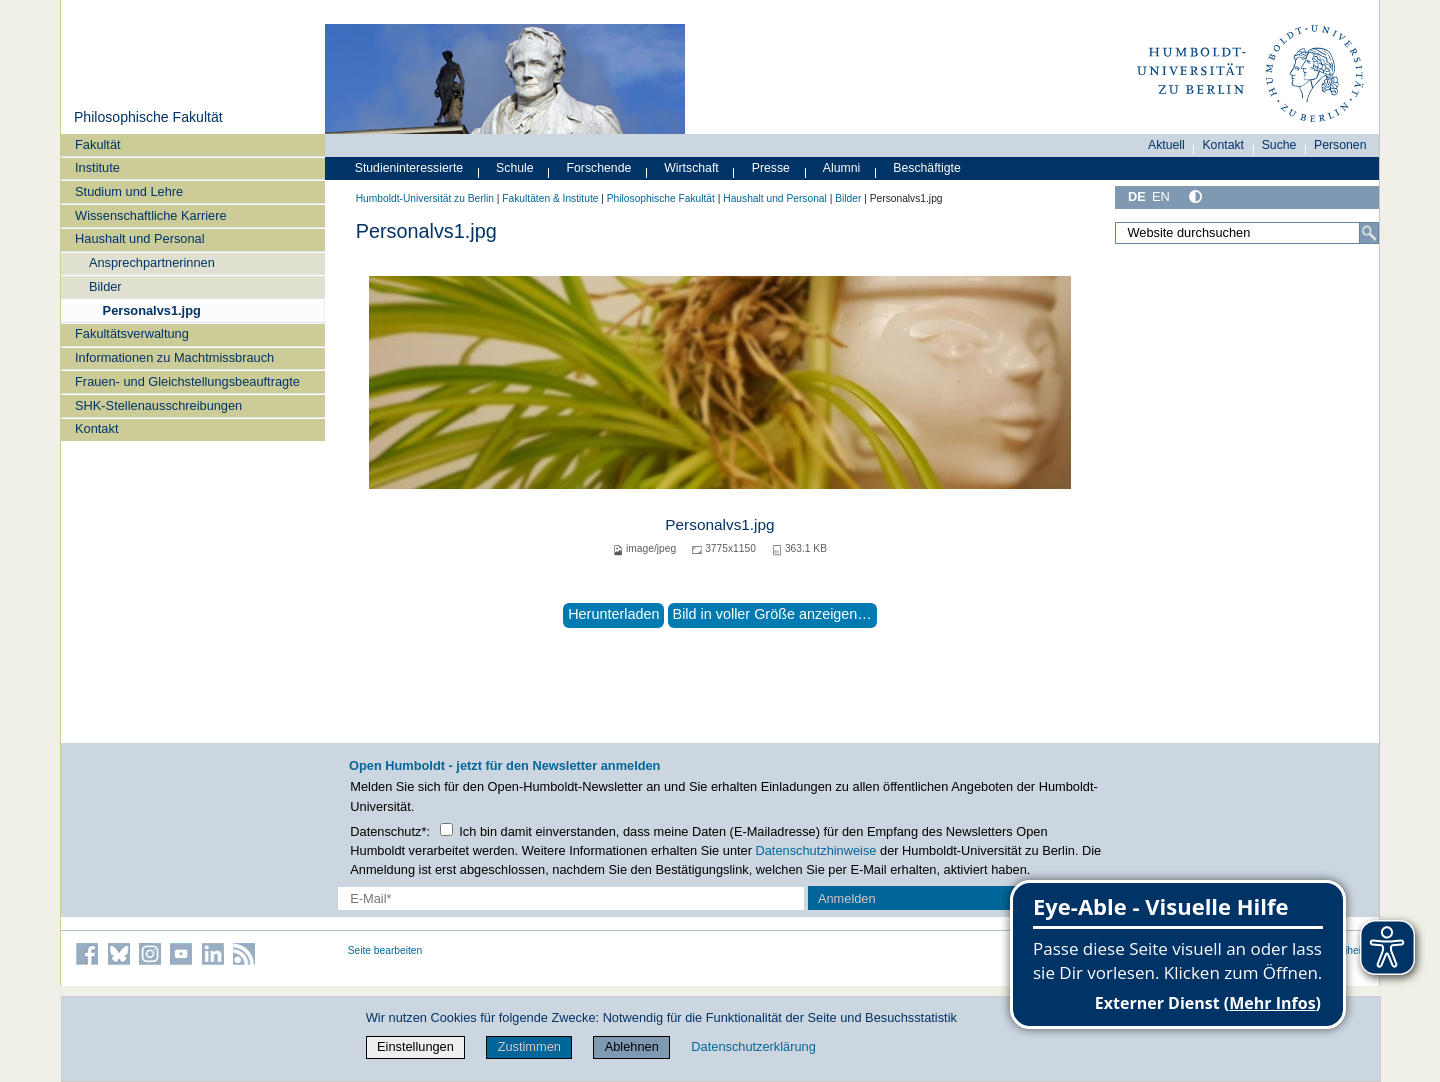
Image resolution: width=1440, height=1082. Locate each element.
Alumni (842, 168)
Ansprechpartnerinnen (152, 262)
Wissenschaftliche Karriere (150, 215)
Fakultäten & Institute (550, 198)
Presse (771, 168)
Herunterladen (613, 614)
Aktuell (1166, 145)
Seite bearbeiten (385, 950)
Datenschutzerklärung (753, 1046)
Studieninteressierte (409, 168)
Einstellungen (415, 1046)
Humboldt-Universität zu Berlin (425, 198)
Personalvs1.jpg (152, 310)
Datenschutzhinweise (816, 850)
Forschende (599, 168)
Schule (515, 168)
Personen (1340, 145)
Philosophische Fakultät (148, 117)
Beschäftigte (927, 168)
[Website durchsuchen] (1247, 233)
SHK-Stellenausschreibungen (158, 405)
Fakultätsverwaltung (132, 333)
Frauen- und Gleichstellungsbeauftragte (187, 381)
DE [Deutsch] (1137, 196)
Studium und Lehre (129, 191)
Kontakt (96, 428)
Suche (1279, 145)
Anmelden (847, 898)
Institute (97, 167)
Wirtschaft (691, 168)
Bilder (105, 286)
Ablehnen (632, 1046)
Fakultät (98, 144)
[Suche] (1369, 233)
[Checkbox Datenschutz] (446, 829)
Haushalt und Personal (139, 238)
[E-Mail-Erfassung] (571, 898)
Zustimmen (529, 1046)
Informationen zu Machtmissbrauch (174, 357)
